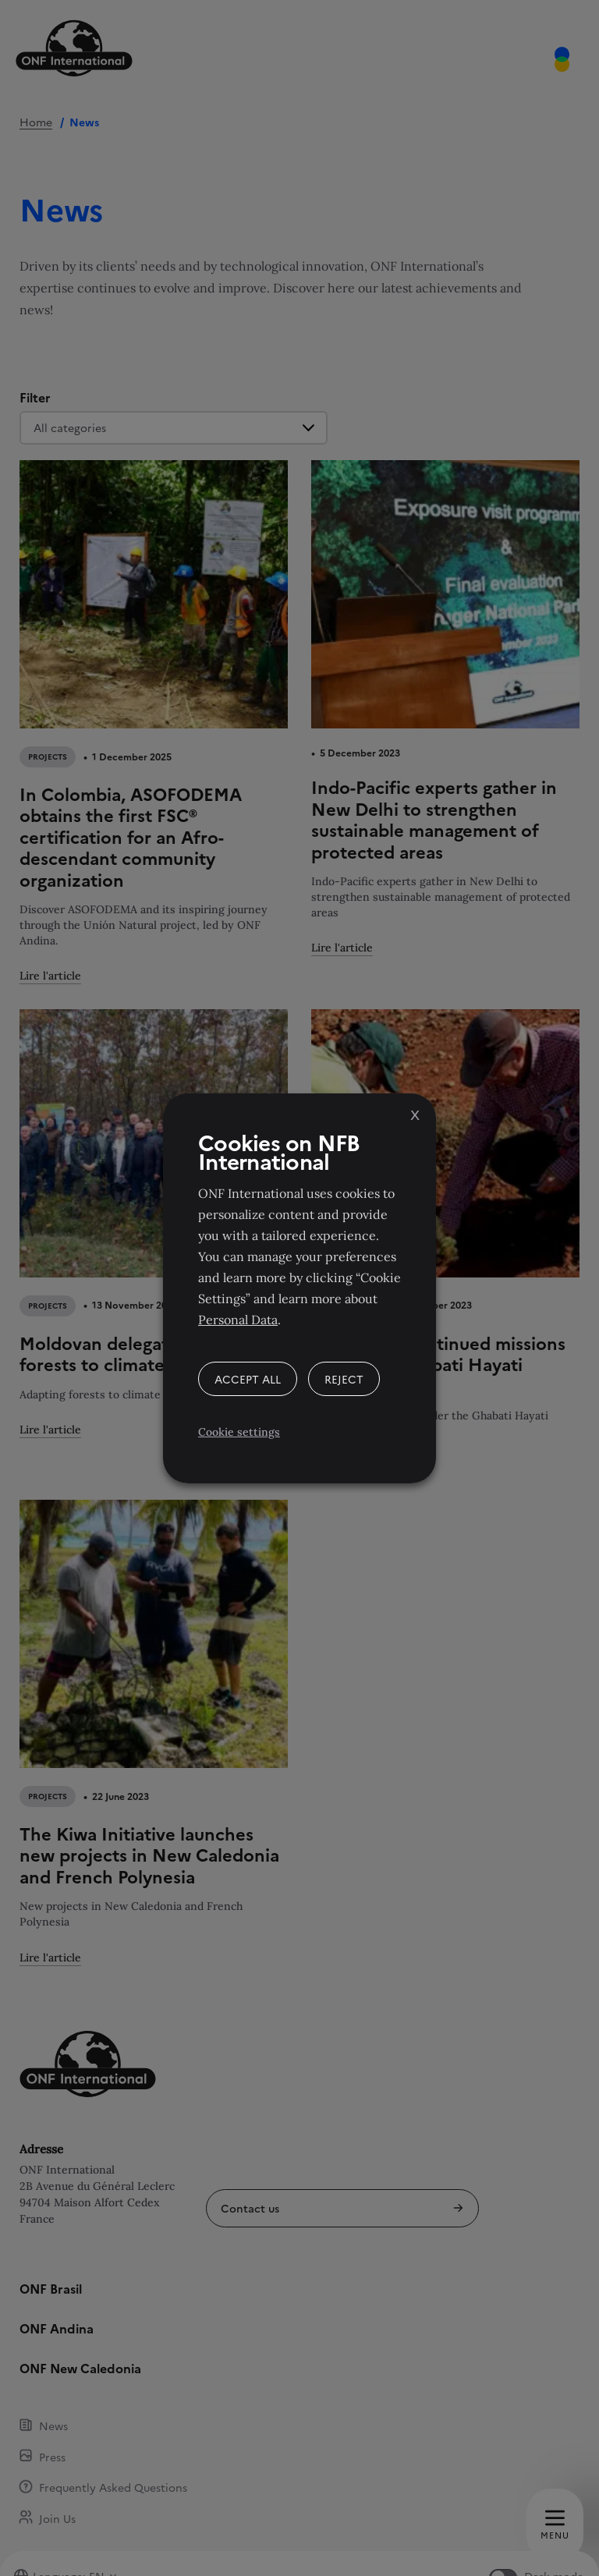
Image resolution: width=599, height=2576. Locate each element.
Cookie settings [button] (239, 1432)
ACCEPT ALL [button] (247, 1379)
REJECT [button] (343, 1379)
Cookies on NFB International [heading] (279, 1151)
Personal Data (238, 1319)
